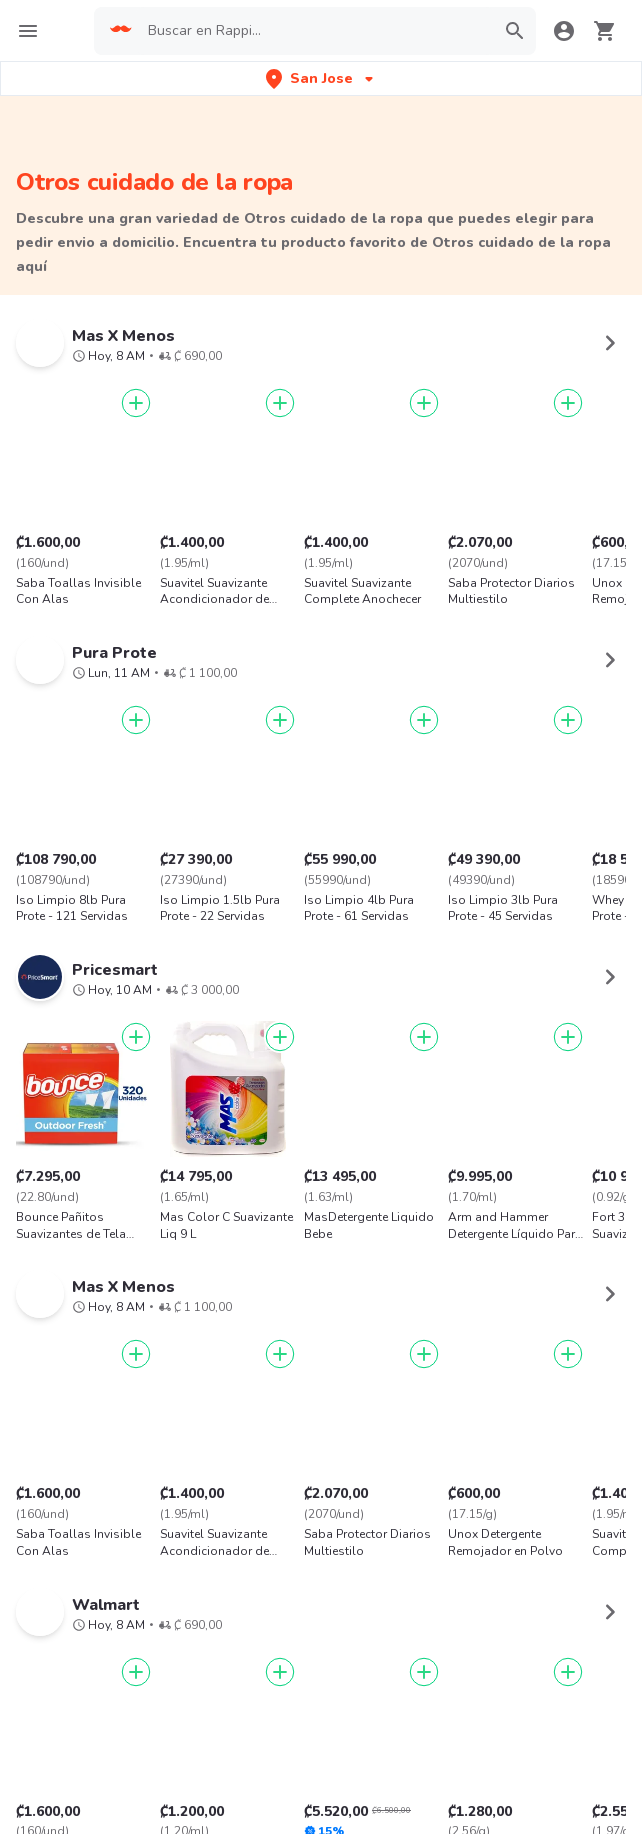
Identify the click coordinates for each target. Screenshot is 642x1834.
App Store (201, 1704)
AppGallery (441, 1704)
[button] (321, 78)
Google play (321, 1704)
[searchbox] (315, 31)
